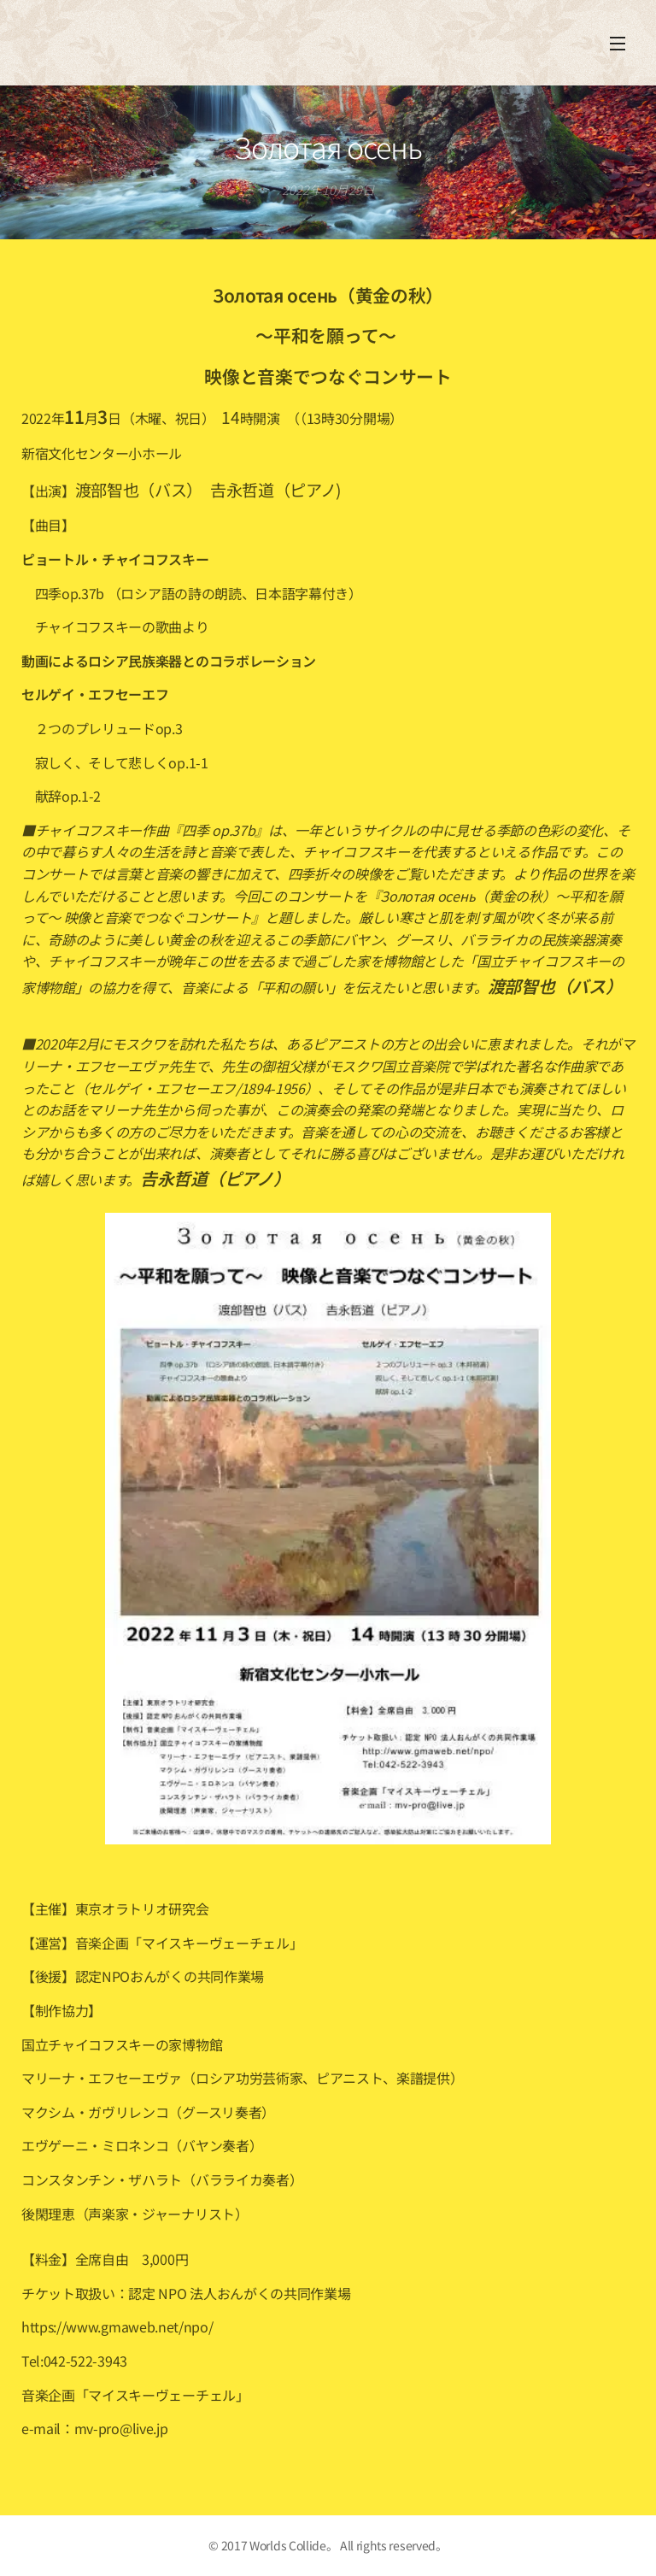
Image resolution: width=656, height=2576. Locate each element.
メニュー (617, 43)
